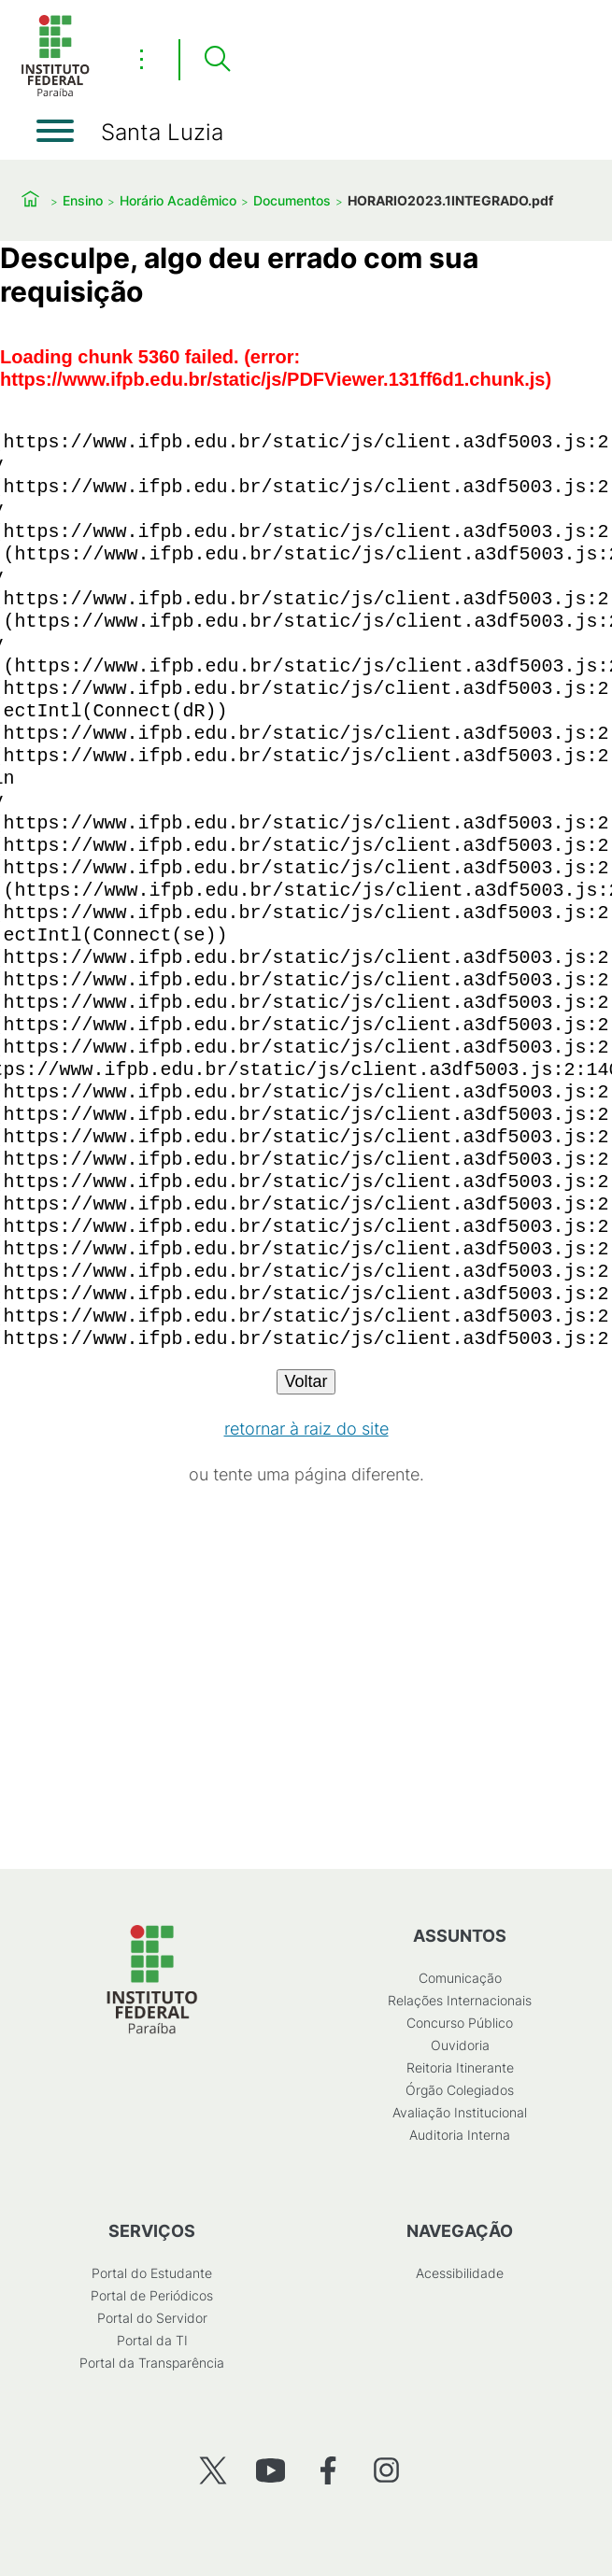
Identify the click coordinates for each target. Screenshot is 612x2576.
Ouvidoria (460, 2045)
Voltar (305, 1381)
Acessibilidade (460, 2273)
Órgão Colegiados (460, 2090)
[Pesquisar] (217, 60)
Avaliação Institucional (459, 2112)
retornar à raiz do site (306, 1428)
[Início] (55, 93)
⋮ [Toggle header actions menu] (141, 59)
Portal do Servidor (152, 2318)
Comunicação (460, 1978)
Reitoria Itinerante (460, 2067)
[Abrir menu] (55, 131)
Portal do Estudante (152, 2273)
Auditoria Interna (459, 2135)
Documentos (292, 200)
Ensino (83, 200)
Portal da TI (152, 2340)
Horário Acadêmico (178, 200)
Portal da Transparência (151, 2363)
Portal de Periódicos (152, 2295)
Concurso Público (459, 2023)
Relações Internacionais (460, 2000)
